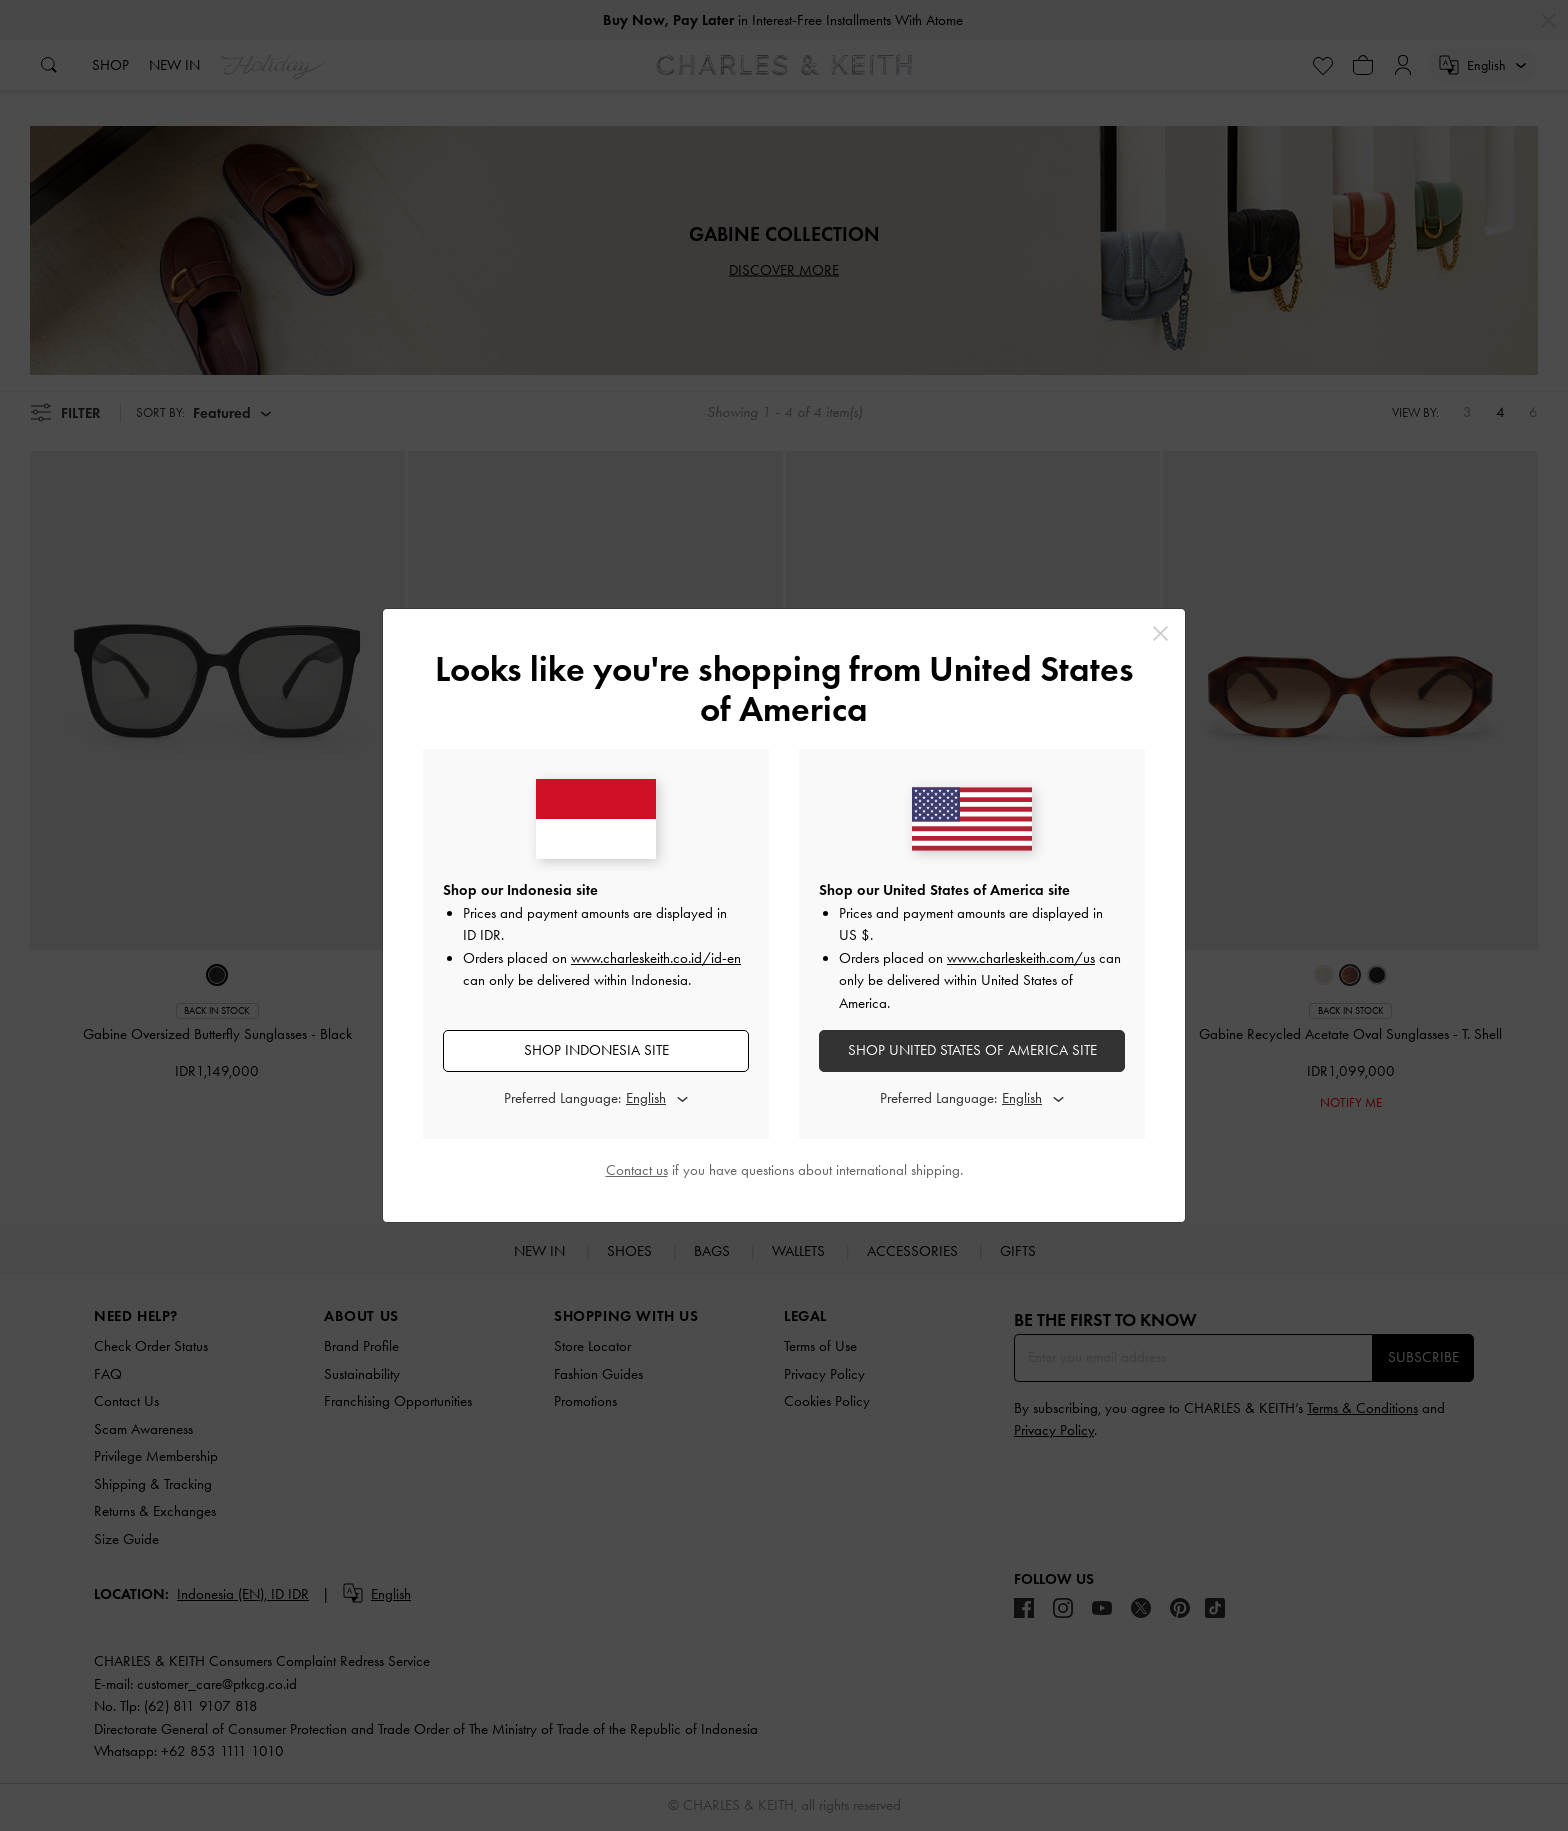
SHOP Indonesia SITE (596, 1050)
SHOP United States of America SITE (972, 1050)
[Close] (1160, 633)
